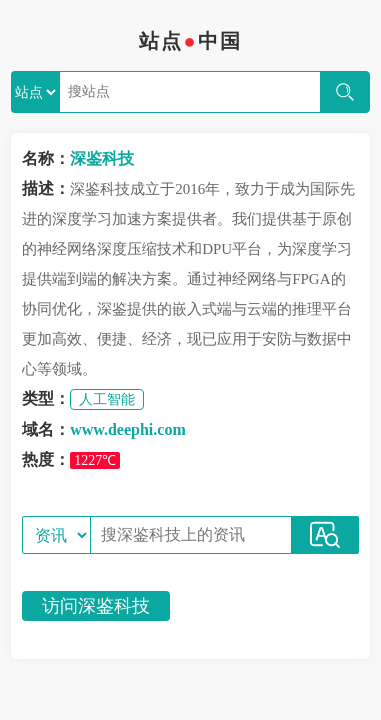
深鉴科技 (102, 158)
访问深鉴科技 (96, 606)
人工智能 (107, 399)
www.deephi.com (128, 429)
